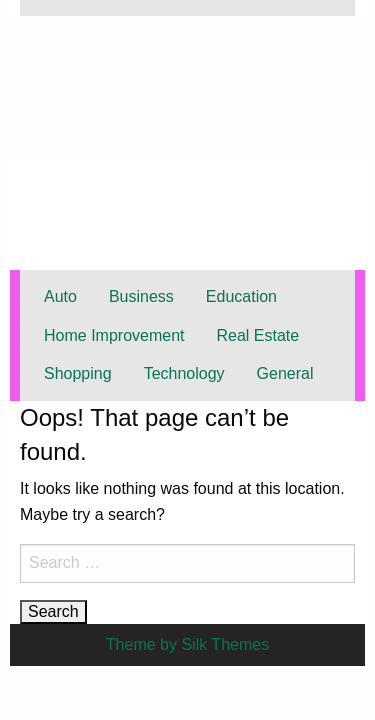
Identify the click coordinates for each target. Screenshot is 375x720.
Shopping (78, 373)
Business (141, 296)
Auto (60, 296)
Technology (184, 373)
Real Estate (258, 335)
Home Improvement (114, 335)
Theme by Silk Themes (187, 644)
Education (241, 296)
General (285, 373)
